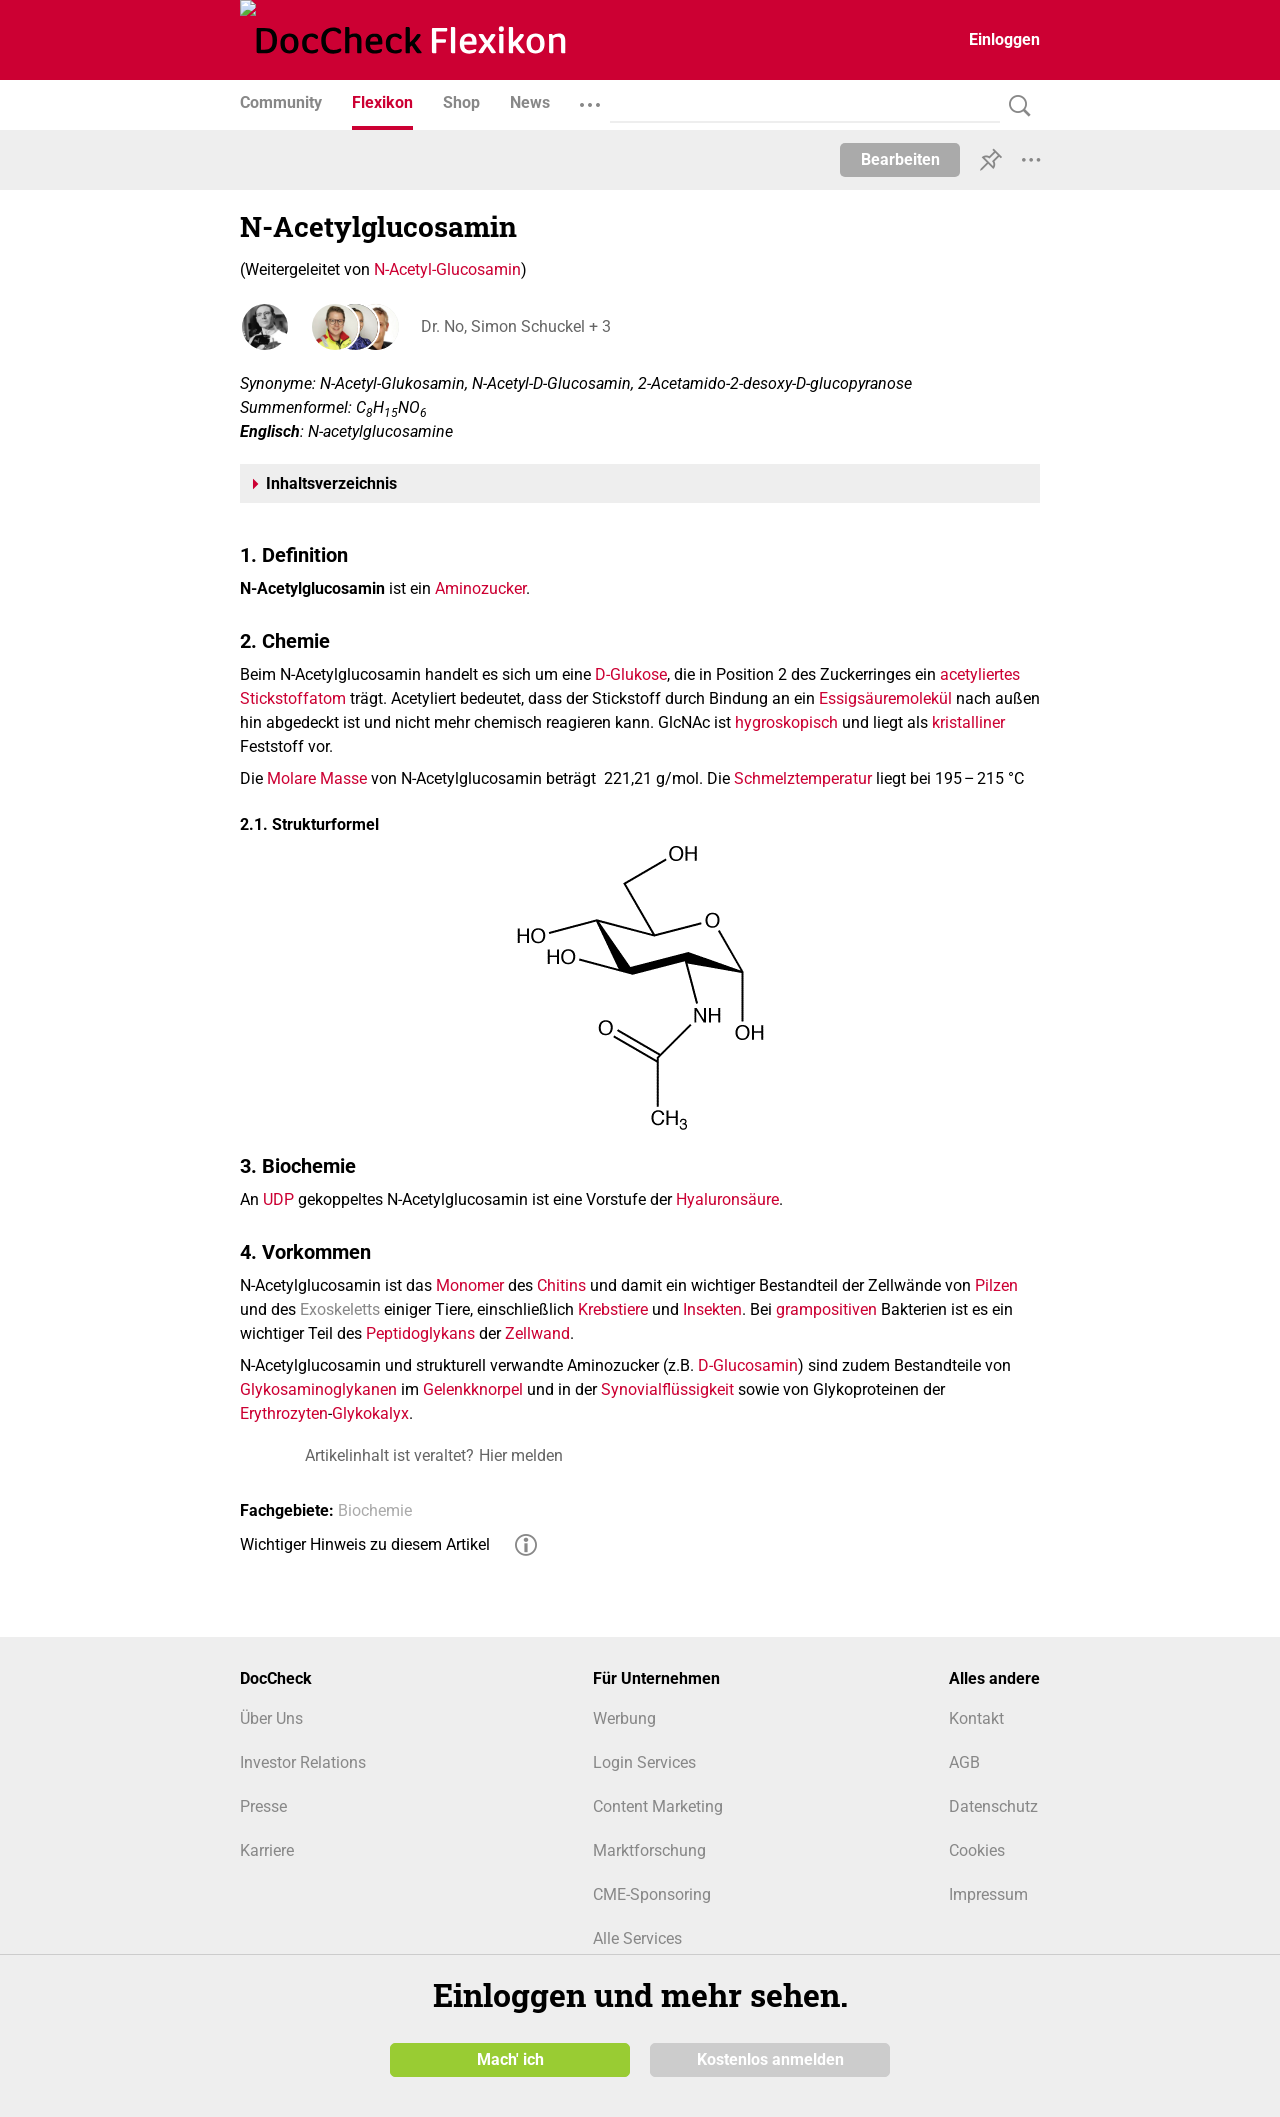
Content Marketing (658, 1806)
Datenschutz (993, 1806)
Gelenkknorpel (473, 1389)
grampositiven (826, 1309)
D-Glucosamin (748, 1365)
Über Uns (271, 1718)
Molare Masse (317, 778)
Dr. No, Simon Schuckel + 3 (515, 326)
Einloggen (1004, 39)
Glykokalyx (370, 1413)
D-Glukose (631, 674)
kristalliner (968, 722)
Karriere (267, 1850)
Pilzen (996, 1285)
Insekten (712, 1309)
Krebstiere (613, 1309)
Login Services (644, 1762)
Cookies (977, 1850)
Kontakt (976, 1718)
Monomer (470, 1285)
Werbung (624, 1718)
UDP (278, 1199)
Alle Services (637, 1938)
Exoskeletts (340, 1309)
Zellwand (537, 1333)
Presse (263, 1806)
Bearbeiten (900, 159)
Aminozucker (480, 588)
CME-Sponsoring (652, 1894)
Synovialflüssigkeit (667, 1389)
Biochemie (375, 1510)
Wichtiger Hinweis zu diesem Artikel (365, 1544)
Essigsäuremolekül (885, 698)
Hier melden (521, 1455)
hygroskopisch (786, 722)
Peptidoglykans (420, 1333)
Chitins (561, 1285)
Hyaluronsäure (727, 1199)
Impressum (988, 1894)
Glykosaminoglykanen (318, 1389)
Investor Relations (303, 1762)
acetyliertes (980, 674)
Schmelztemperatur (803, 778)
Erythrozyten (284, 1413)
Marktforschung (649, 1850)
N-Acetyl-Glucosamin (447, 269)
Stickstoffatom (293, 698)
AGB (964, 1762)
